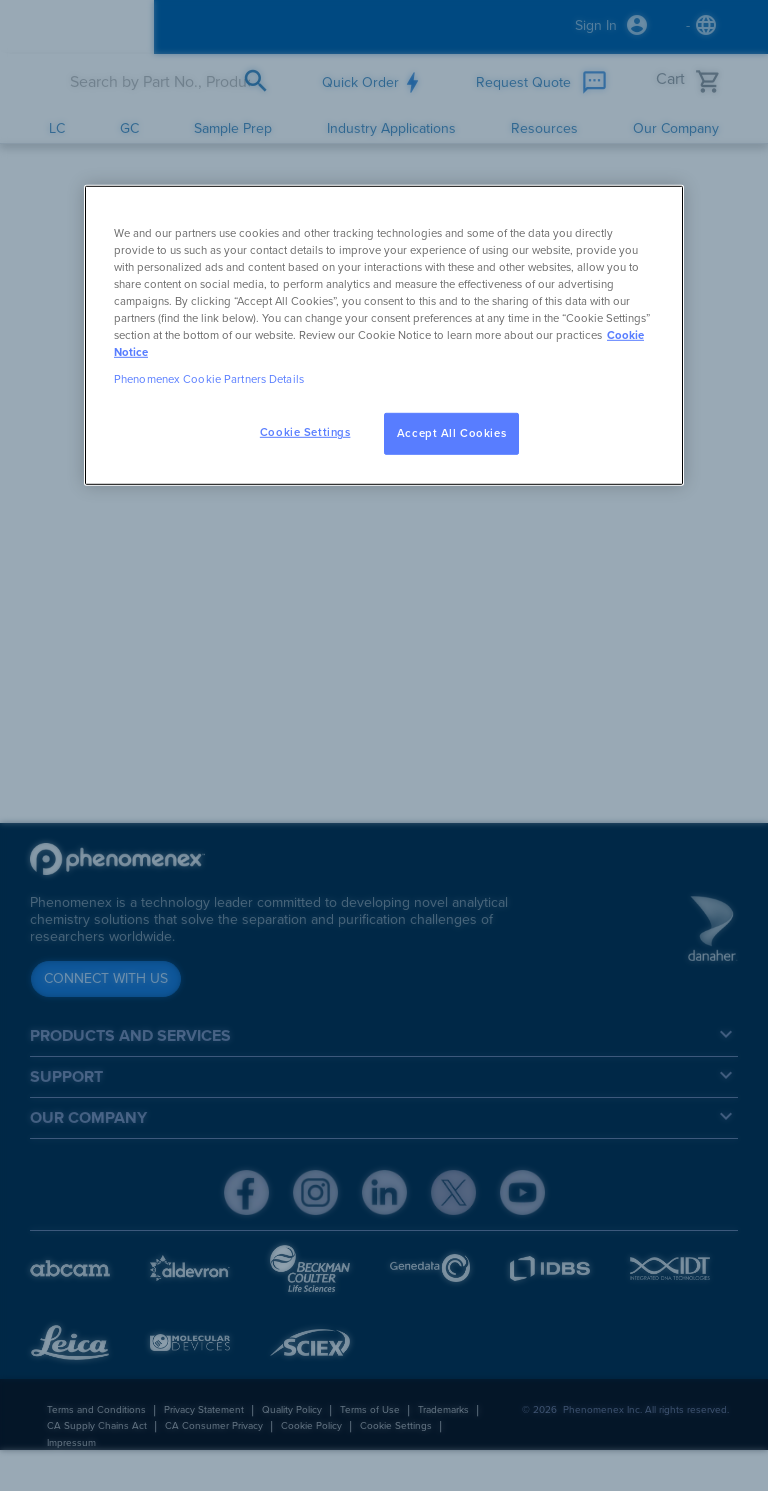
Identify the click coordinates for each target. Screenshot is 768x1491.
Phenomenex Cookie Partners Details (209, 379)
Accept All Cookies (451, 433)
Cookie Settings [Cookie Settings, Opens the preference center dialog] (305, 432)
